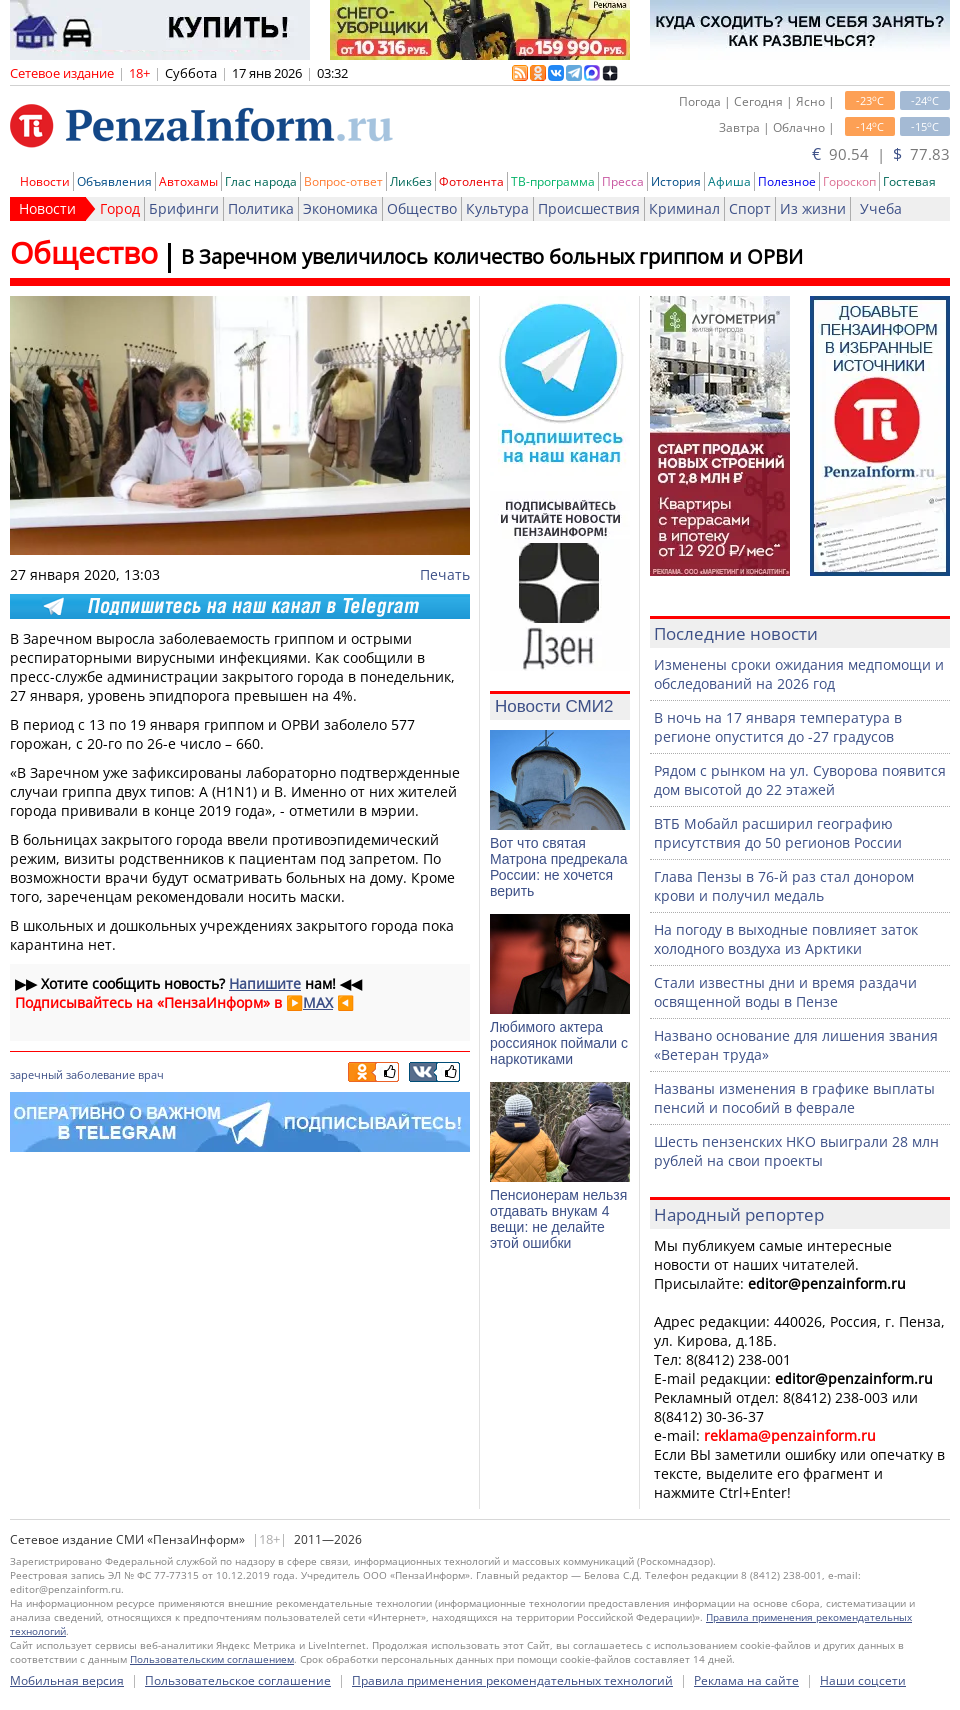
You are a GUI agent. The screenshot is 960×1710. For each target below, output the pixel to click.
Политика (261, 208)
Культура (497, 208)
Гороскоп (849, 181)
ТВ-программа (553, 181)
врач (151, 1074)
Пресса (623, 181)
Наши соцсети (863, 1680)
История (676, 181)
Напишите (265, 983)
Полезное (787, 181)
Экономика (340, 208)
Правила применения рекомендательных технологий (512, 1680)
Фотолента (471, 181)
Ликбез (411, 181)
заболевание (100, 1074)
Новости (45, 181)
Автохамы (188, 181)
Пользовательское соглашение (238, 1680)
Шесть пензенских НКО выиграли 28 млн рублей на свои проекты (796, 1151)
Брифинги (184, 208)
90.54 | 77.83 (881, 154)
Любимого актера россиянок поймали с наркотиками (559, 1043)
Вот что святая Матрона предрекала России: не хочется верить (558, 867)
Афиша (729, 181)
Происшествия (589, 208)
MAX (318, 1002)
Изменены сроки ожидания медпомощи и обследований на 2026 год (799, 674)
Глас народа (261, 181)
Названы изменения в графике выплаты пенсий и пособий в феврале (794, 1098)
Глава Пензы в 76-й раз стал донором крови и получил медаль (784, 886)
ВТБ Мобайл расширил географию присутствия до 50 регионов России (778, 833)
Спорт (750, 208)
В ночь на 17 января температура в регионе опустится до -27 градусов (778, 727)
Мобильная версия (67, 1680)
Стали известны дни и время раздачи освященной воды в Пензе (785, 992)
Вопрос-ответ (343, 181)
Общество (422, 208)
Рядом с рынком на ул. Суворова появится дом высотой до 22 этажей (800, 780)
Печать (445, 574)
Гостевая (909, 181)
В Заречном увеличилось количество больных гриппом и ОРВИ (492, 256)
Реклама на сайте (746, 1680)
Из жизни (813, 208)
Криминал (684, 208)
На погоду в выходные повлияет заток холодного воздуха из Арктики (786, 939)
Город (120, 208)
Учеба (881, 208)
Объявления (114, 181)
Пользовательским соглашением (212, 1659)
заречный (36, 1074)
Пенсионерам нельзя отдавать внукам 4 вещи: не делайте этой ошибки (558, 1219)
